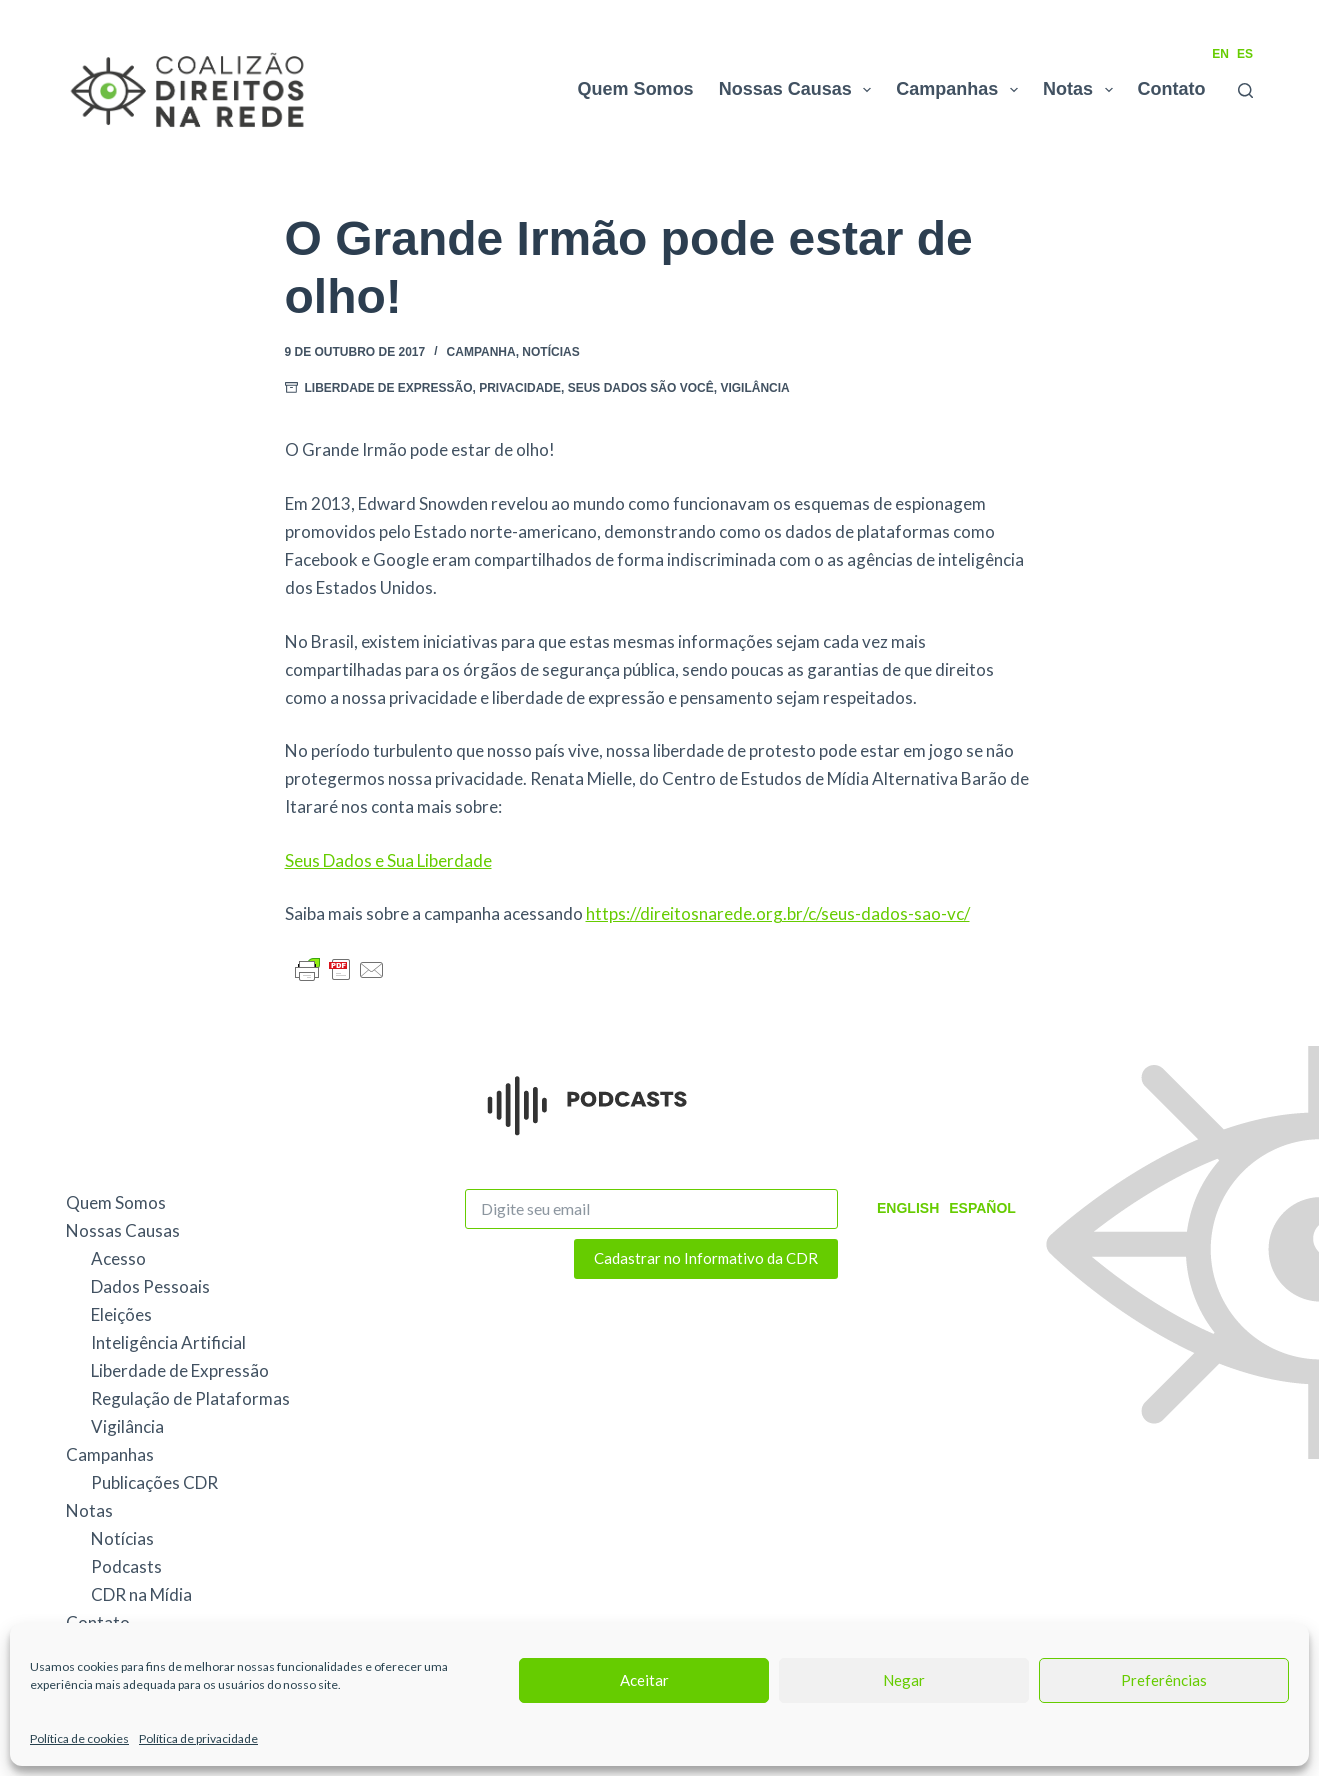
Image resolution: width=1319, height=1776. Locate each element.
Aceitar (644, 1680)
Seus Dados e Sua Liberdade (388, 860)
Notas (1082, 90)
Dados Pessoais (150, 1286)
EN (1220, 54)
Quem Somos (636, 89)
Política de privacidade (198, 1738)
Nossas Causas (799, 90)
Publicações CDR (154, 1482)
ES (1245, 54)
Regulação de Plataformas (190, 1398)
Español (982, 1208)
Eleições (121, 1314)
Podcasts (126, 1566)
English (908, 1208)
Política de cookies (79, 1738)
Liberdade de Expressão (389, 388)
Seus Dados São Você (641, 388)
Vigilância (754, 388)
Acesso (118, 1258)
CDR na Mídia (141, 1594)
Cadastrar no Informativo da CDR (706, 1258)
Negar (904, 1680)
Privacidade (520, 388)
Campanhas (961, 90)
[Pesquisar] (1245, 90)
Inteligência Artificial (168, 1342)
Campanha (481, 352)
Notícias (550, 352)
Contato (1172, 89)
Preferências (1164, 1680)
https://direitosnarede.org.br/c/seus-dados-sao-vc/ (778, 913)
